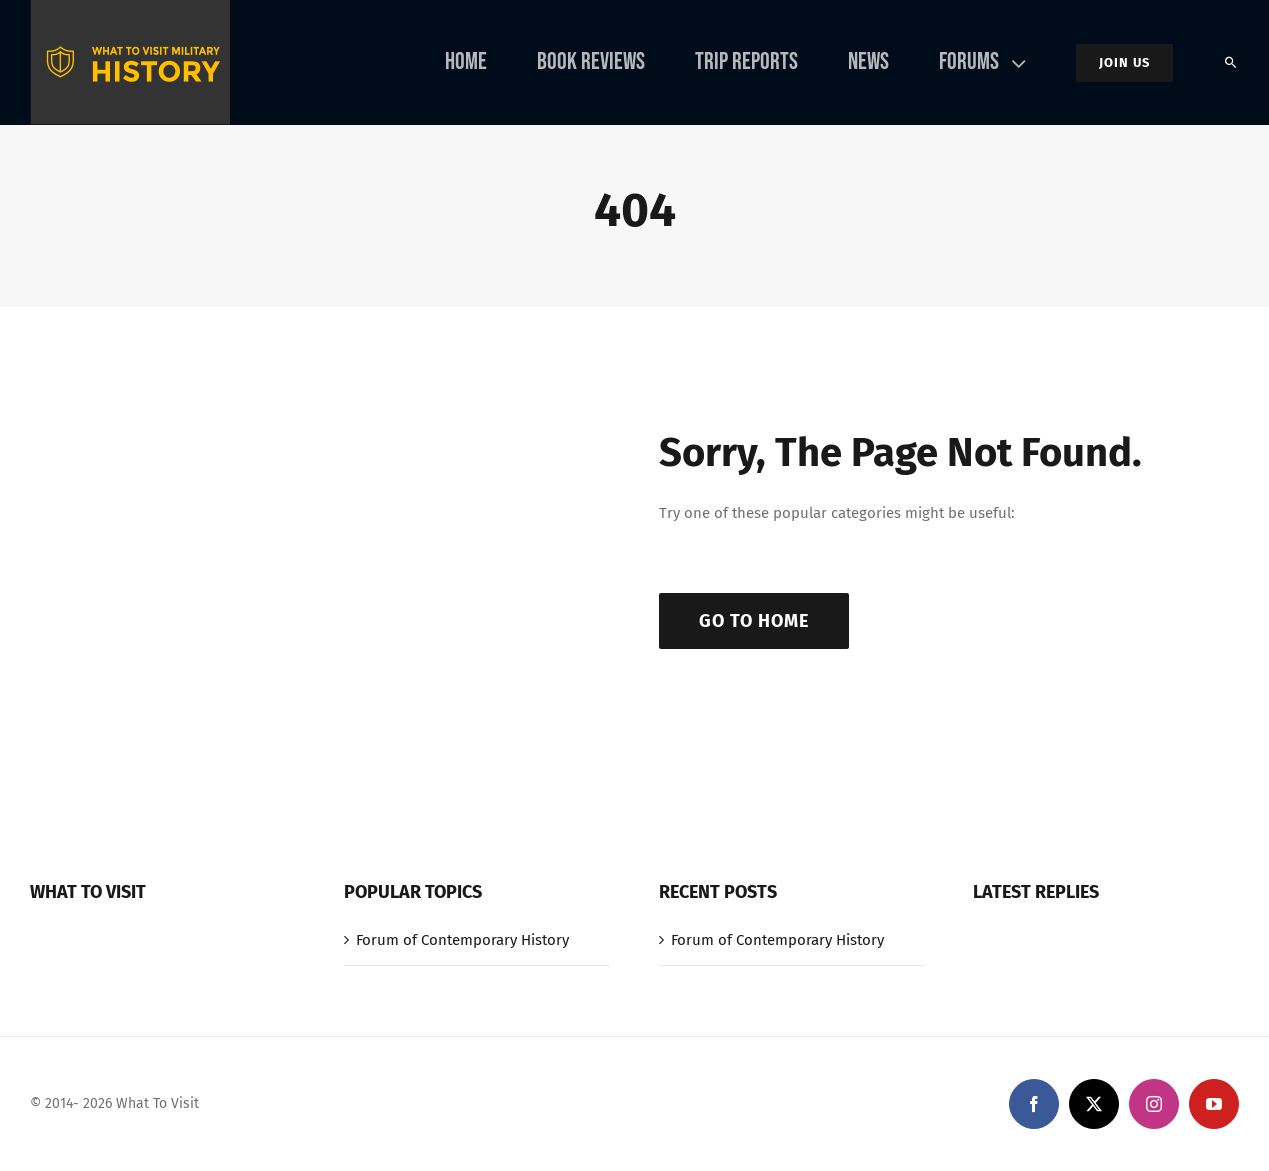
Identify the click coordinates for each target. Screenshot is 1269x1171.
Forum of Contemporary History (462, 940)
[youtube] (1214, 1104)
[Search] (1231, 63)
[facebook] (1034, 1104)
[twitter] (1094, 1104)
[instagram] (1154, 1104)
